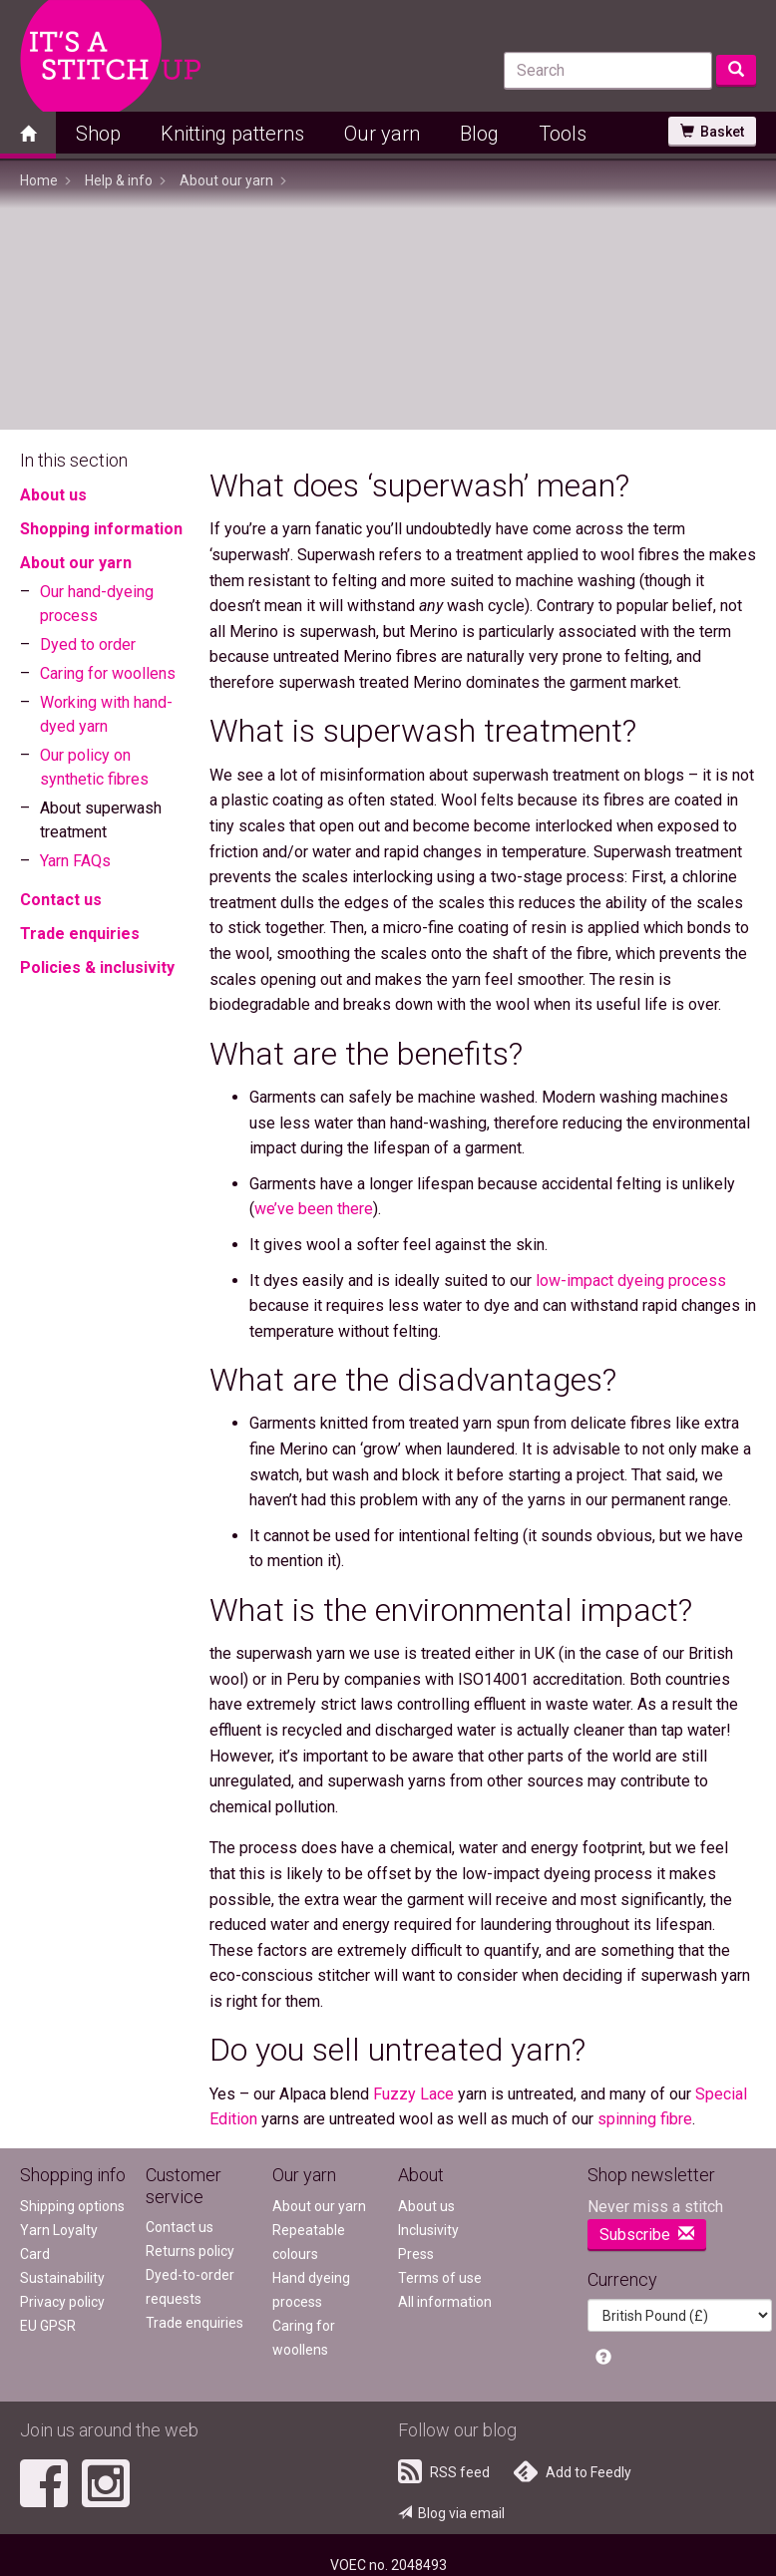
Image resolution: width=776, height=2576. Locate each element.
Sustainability (62, 2278)
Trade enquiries (80, 933)
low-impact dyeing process (631, 1280)
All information (445, 2302)
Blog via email (451, 2513)
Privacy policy (62, 2302)
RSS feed (444, 2471)
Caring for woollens (108, 673)
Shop (98, 134)
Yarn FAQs (75, 860)
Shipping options (72, 2206)
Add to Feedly (572, 2471)
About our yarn (76, 562)
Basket (712, 132)
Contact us (61, 899)
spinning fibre (644, 2118)
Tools (562, 134)
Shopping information (101, 528)
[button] (603, 2358)
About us (53, 494)
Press (416, 2254)
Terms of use (440, 2278)
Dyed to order (88, 644)
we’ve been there (313, 1208)
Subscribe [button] (646, 2234)
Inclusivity (428, 2230)
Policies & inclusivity (97, 967)
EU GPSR (48, 2326)
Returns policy (190, 2251)
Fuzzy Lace (413, 2094)
